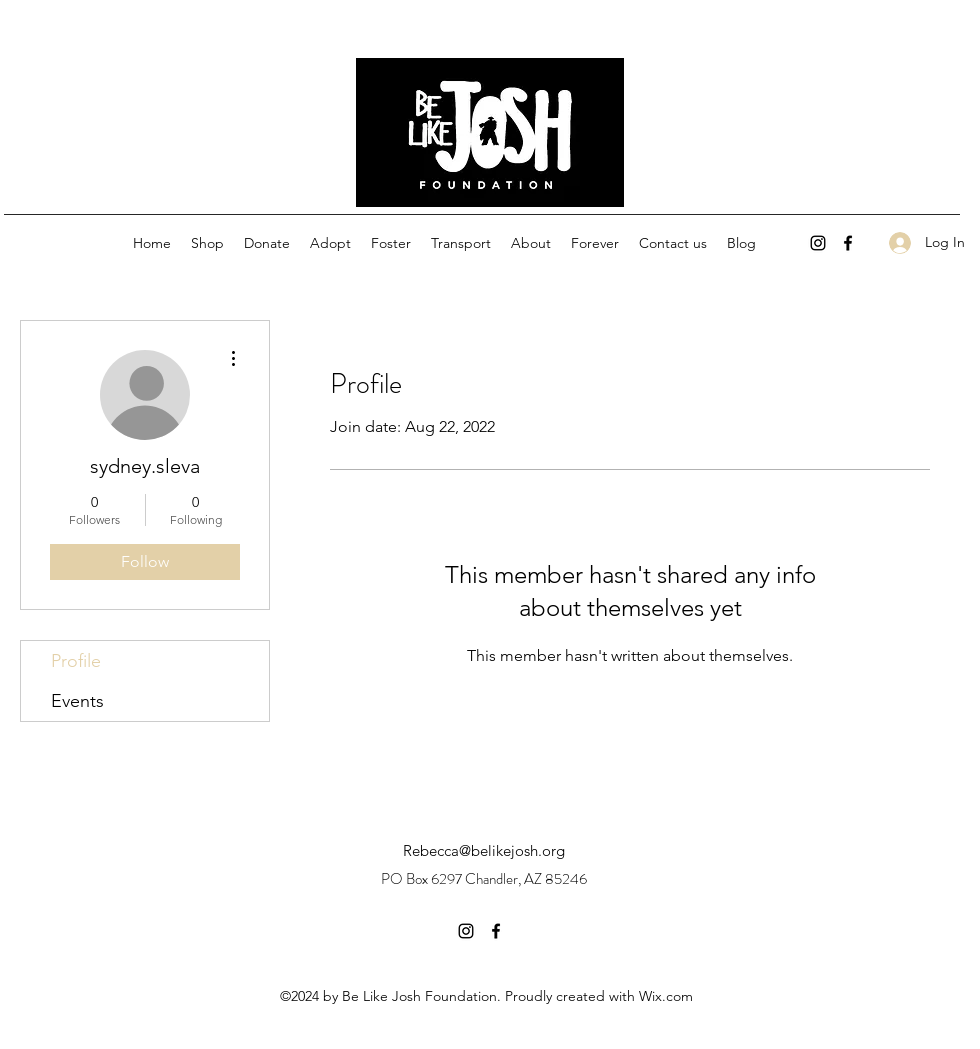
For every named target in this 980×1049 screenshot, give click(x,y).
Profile (76, 661)
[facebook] (848, 243)
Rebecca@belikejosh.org (484, 850)
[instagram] (818, 243)
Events (77, 701)
